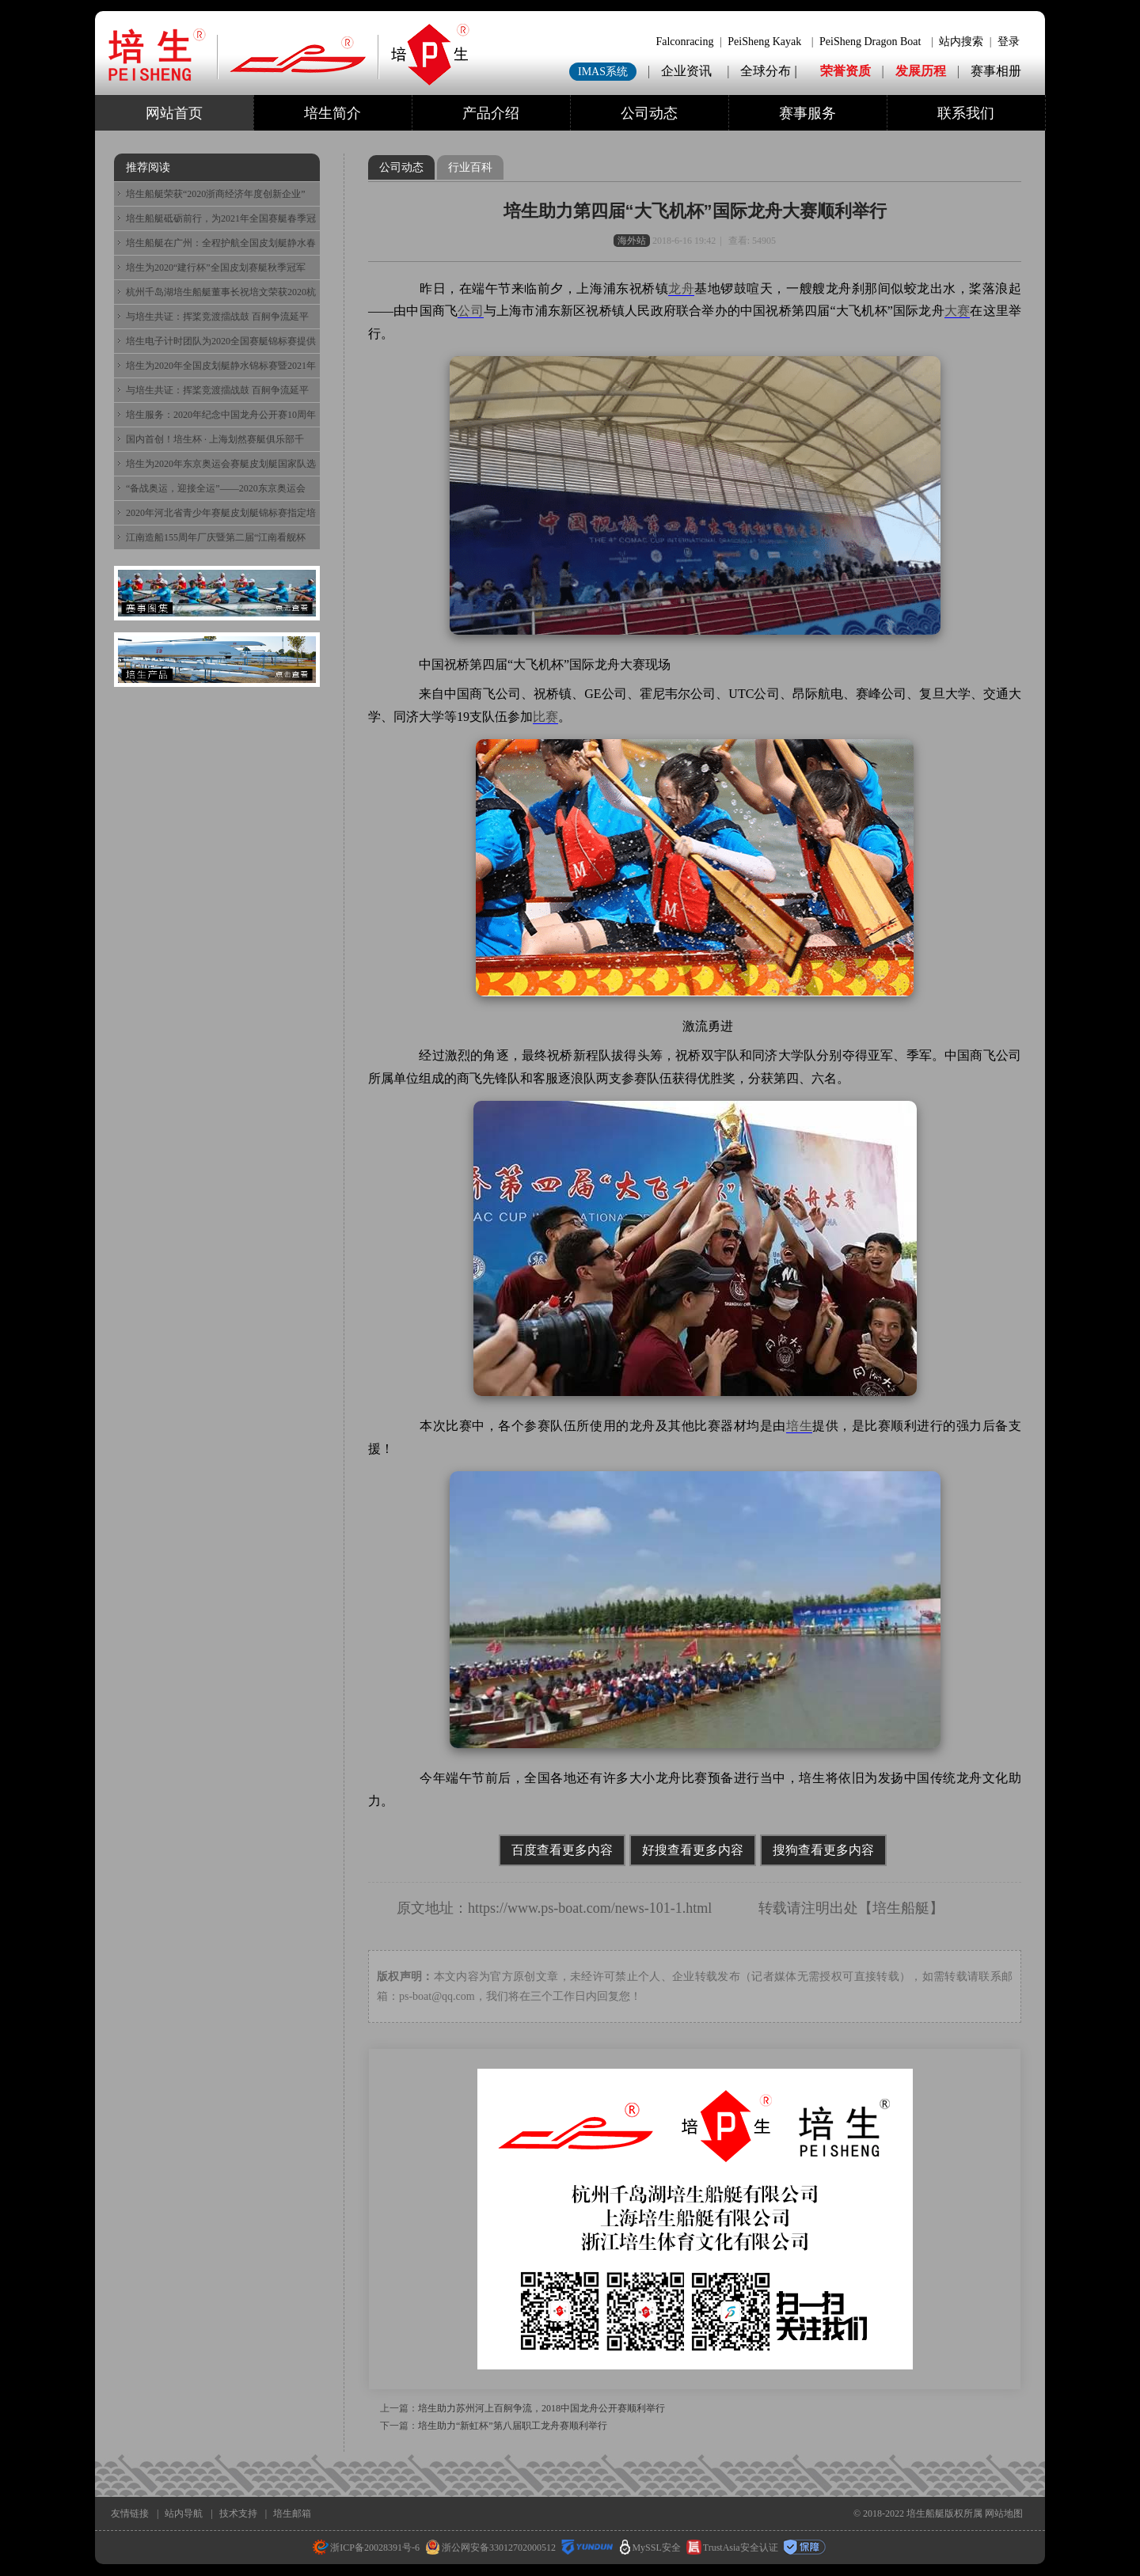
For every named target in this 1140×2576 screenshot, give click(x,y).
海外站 (632, 240)
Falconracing (684, 41)
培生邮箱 (292, 2513)
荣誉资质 (845, 71)
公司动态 (649, 113)
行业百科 (470, 167)
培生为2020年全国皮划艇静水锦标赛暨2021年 (221, 365)
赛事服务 (807, 113)
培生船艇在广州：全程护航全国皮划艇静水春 (221, 242)
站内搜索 (961, 41)
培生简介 (332, 113)
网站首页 (174, 113)
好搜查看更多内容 (692, 1850)
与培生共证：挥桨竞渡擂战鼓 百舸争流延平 (217, 316)
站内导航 (184, 2513)
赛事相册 (996, 71)
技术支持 (238, 2513)
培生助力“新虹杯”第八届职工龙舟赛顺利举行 (512, 2425)
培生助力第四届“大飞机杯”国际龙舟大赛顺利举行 (695, 211)
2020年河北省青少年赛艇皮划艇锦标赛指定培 (221, 512)
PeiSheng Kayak (764, 41)
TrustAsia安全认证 (732, 2547)
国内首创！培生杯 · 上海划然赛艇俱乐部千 (215, 439)
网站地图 (1004, 2513)
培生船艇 (900, 1908)
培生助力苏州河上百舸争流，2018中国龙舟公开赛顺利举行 (541, 2408)
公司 (470, 310)
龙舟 (681, 288)
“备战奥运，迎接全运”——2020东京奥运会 (216, 488)
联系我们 (965, 113)
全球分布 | (770, 71)
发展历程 (920, 71)
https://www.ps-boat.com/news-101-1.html (590, 1908)
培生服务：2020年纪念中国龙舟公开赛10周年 (221, 414)
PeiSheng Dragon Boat (870, 41)
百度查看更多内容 (562, 1850)
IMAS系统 (603, 72)
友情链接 (130, 2513)
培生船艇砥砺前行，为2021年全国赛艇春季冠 (221, 218)
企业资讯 (686, 71)
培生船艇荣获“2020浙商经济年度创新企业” (216, 193)
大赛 (957, 310)
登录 (1009, 41)
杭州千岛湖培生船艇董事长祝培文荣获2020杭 (221, 292)
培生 (799, 1425)
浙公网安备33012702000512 (490, 2547)
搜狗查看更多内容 (823, 1850)
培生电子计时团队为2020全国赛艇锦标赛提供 (221, 341)
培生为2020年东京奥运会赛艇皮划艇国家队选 (221, 463)
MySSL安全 (650, 2547)
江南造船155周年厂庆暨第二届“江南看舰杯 (216, 537)
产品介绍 (490, 113)
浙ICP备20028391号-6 (366, 2547)
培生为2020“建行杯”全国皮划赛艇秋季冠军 (216, 267)
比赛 (545, 716)
